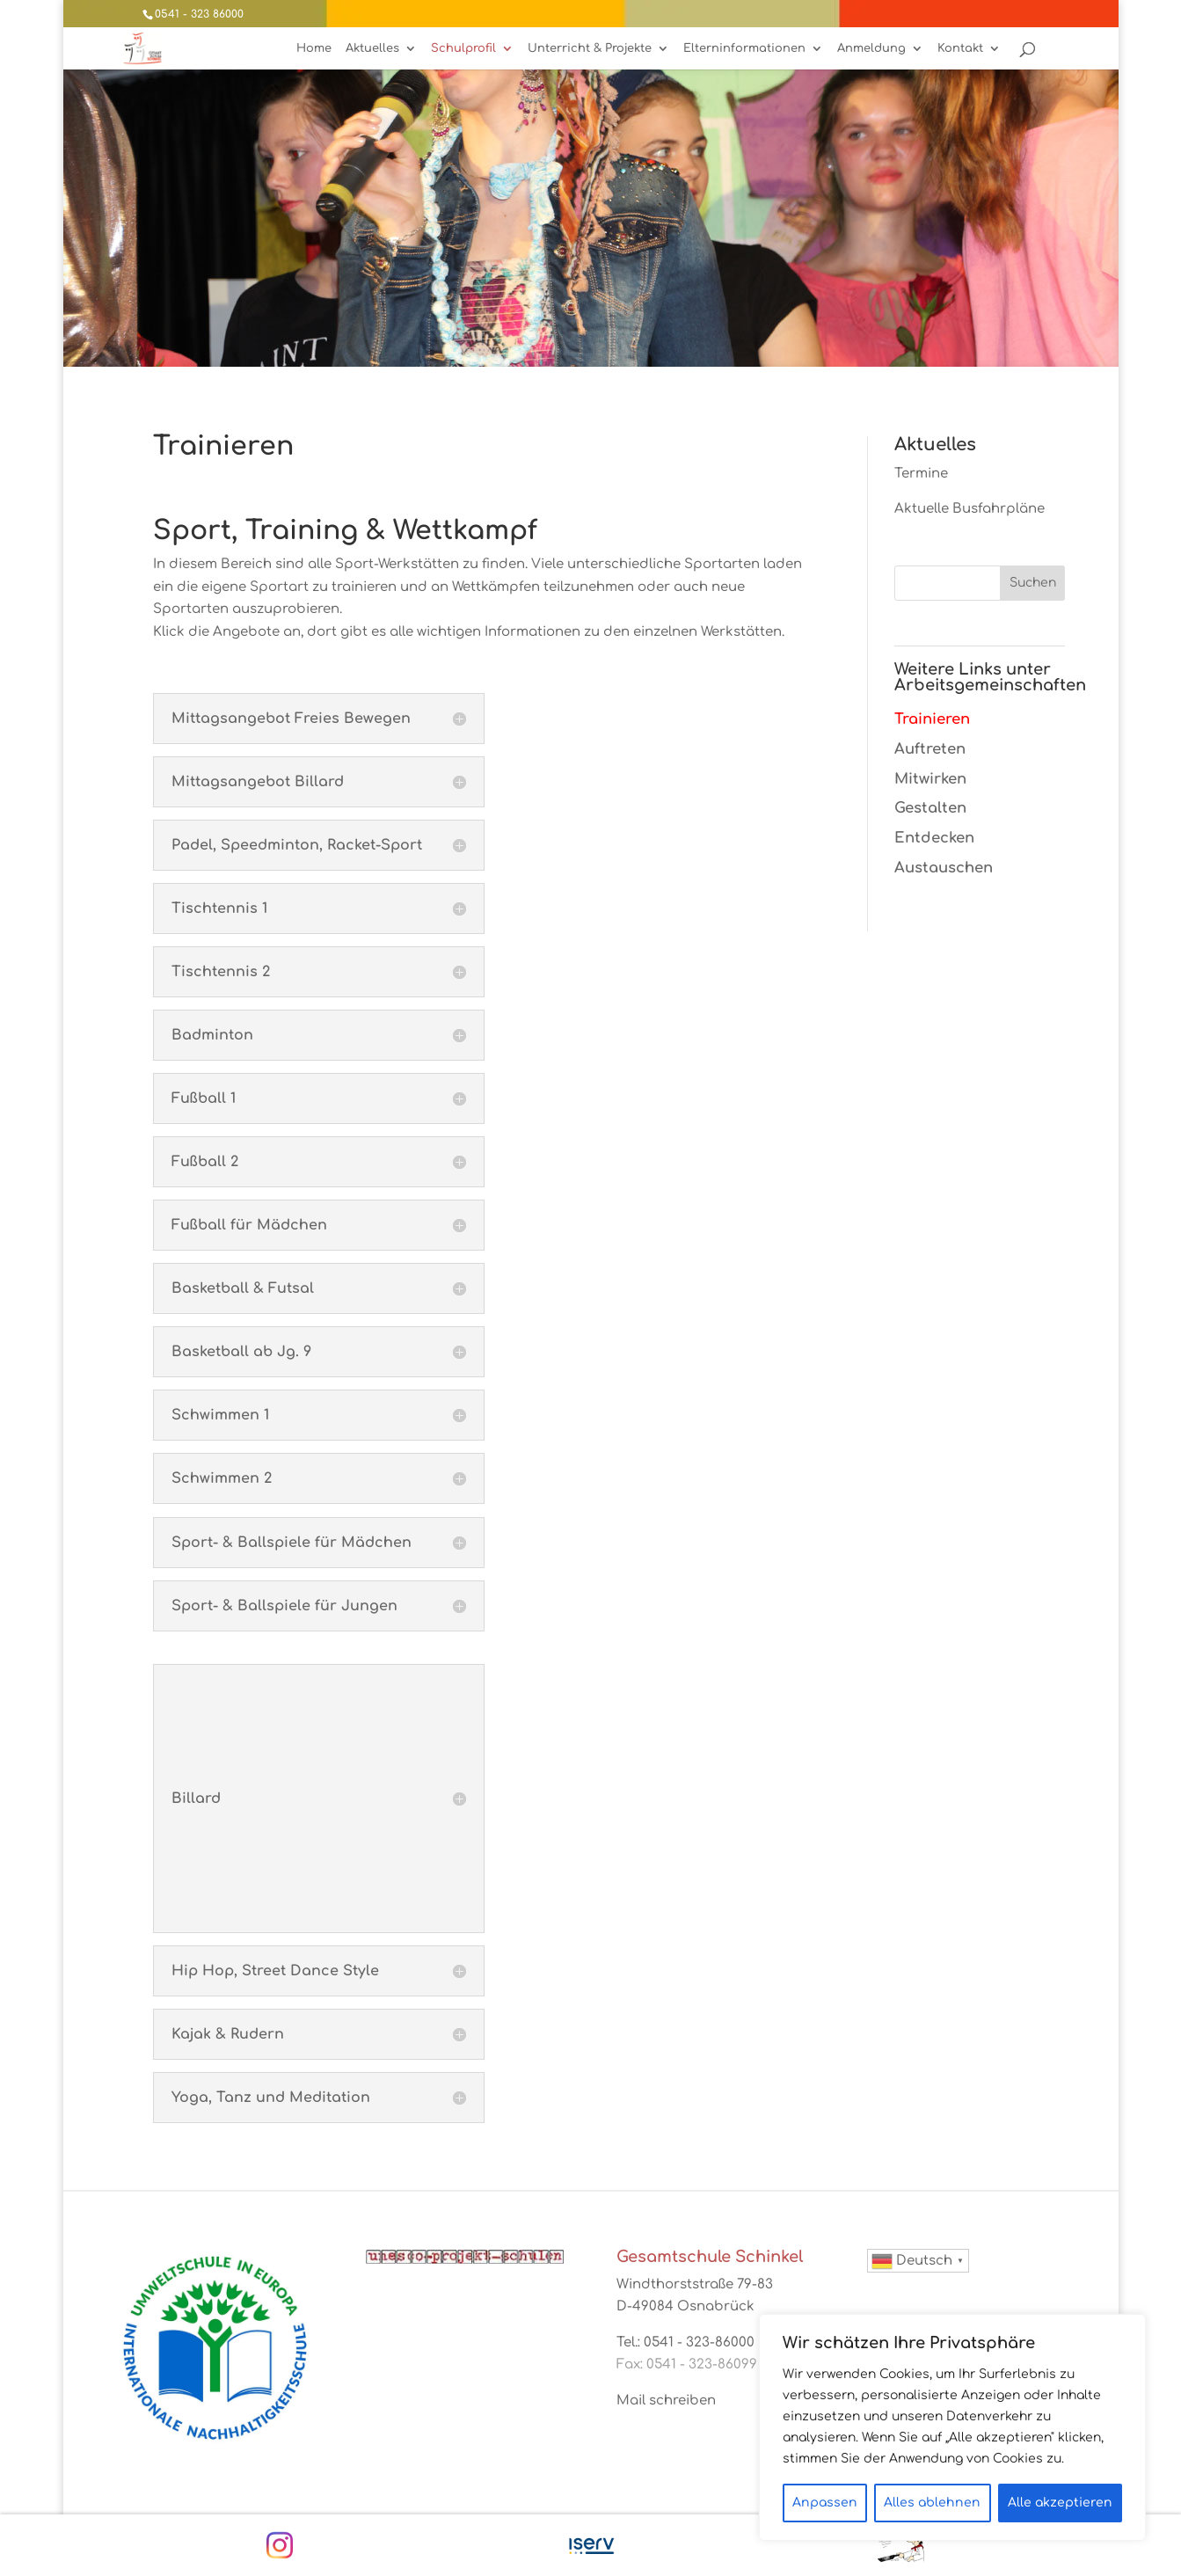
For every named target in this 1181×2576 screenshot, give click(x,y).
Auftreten (930, 749)
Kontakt (960, 48)
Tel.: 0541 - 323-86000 (685, 2342)
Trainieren (932, 719)
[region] (952, 2427)
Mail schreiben (666, 2400)
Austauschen (943, 867)
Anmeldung (871, 48)
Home (314, 48)
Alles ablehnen (932, 2502)
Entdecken (934, 837)
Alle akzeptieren (1060, 2502)
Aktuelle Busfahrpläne (969, 508)
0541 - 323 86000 (199, 14)
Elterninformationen (744, 48)
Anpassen (824, 2502)
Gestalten (930, 807)
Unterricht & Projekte (590, 48)
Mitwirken (930, 778)
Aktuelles (372, 48)
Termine (921, 473)
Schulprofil (463, 48)
